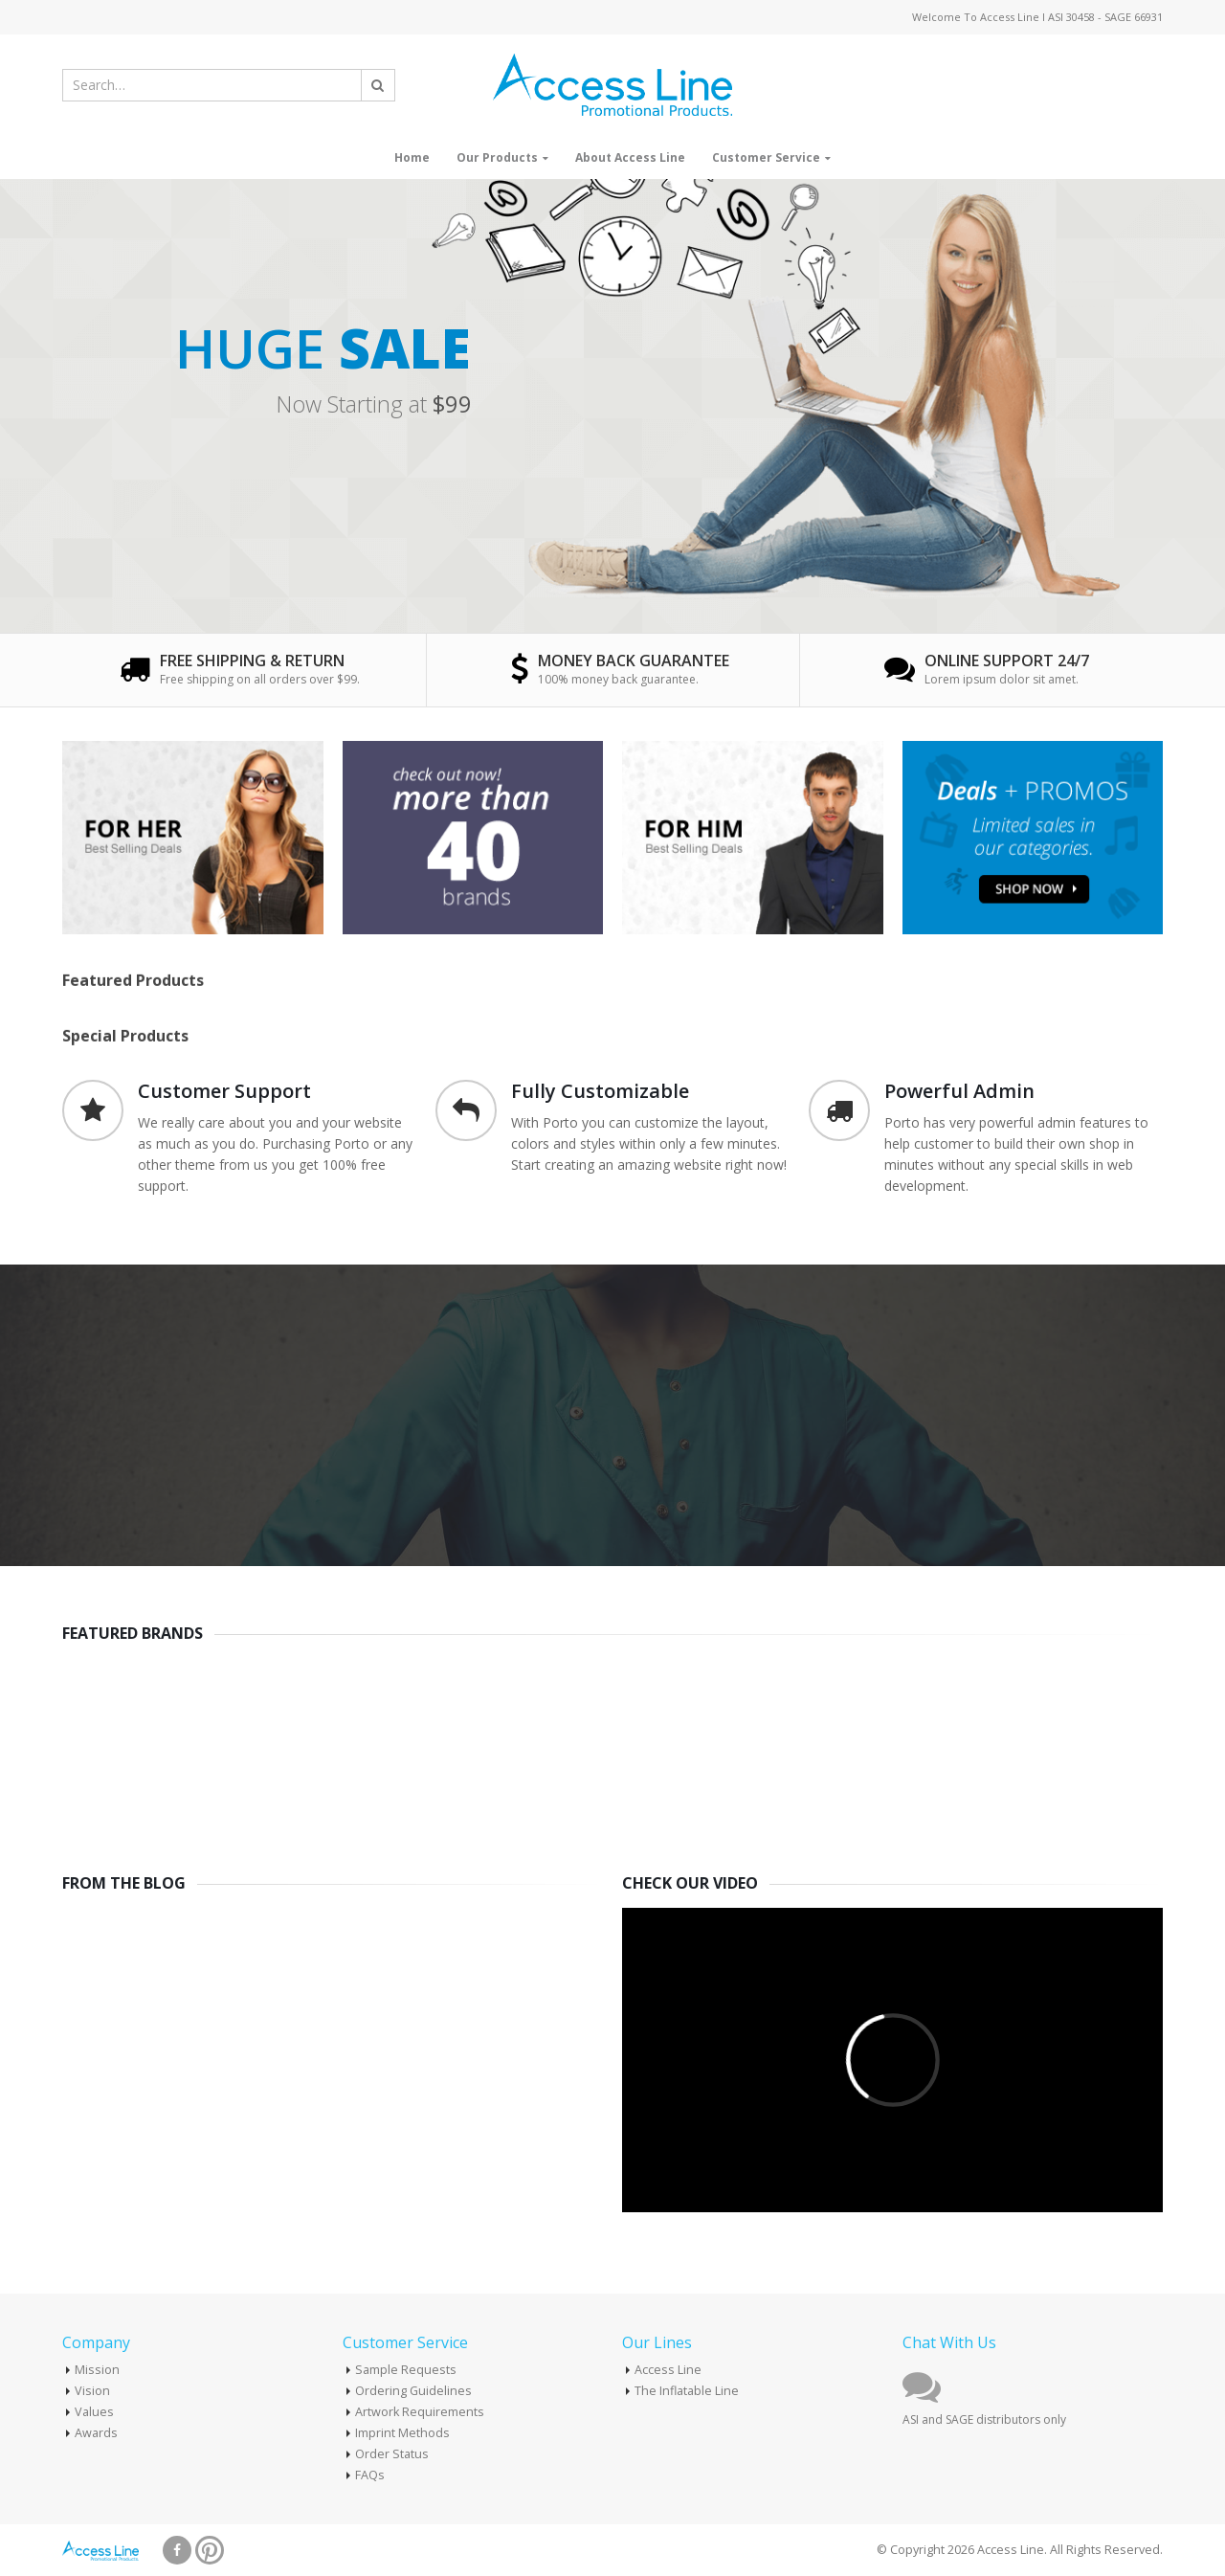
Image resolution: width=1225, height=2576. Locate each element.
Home (412, 157)
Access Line (668, 2370)
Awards (96, 2433)
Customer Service (766, 157)
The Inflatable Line (687, 2391)
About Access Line (630, 157)
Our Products (497, 157)
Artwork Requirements (419, 2412)
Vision (92, 2391)
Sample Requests (406, 2370)
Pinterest (209, 2550)
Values (94, 2412)
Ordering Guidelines (413, 2391)
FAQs (370, 2475)
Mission (97, 2370)
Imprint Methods (402, 2433)
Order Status (392, 2454)
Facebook (177, 2550)
